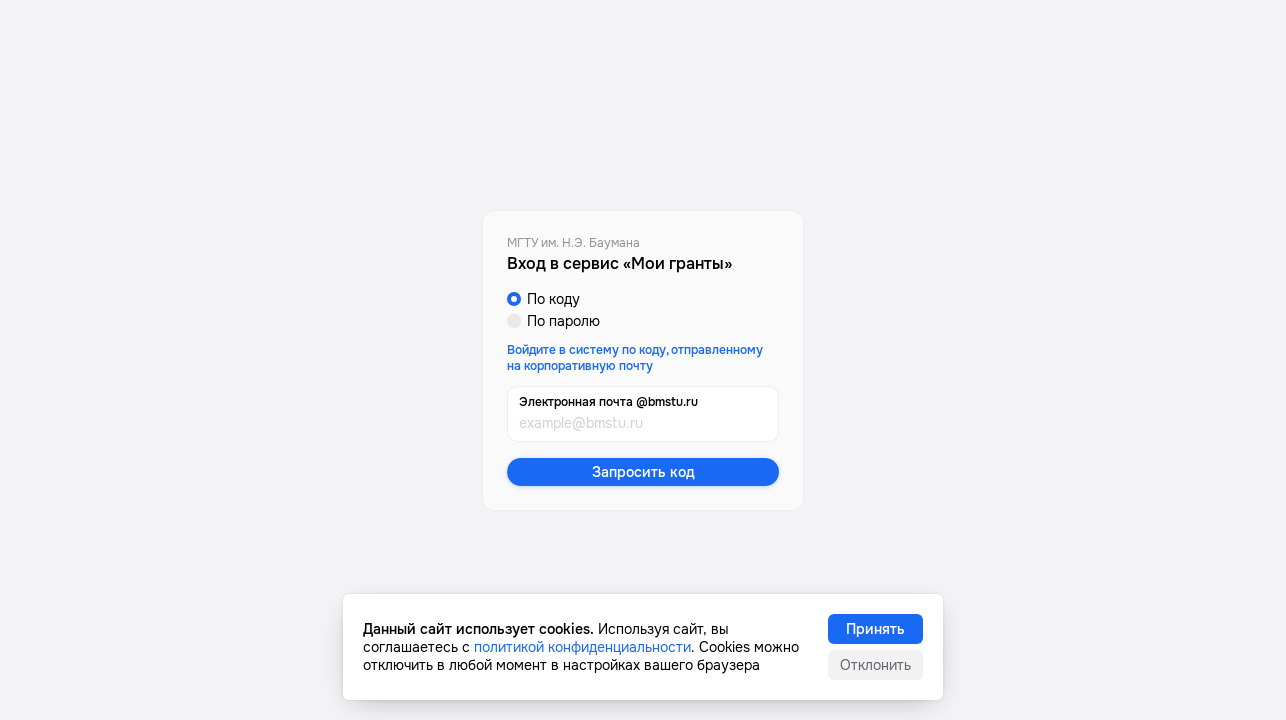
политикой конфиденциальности (582, 647)
